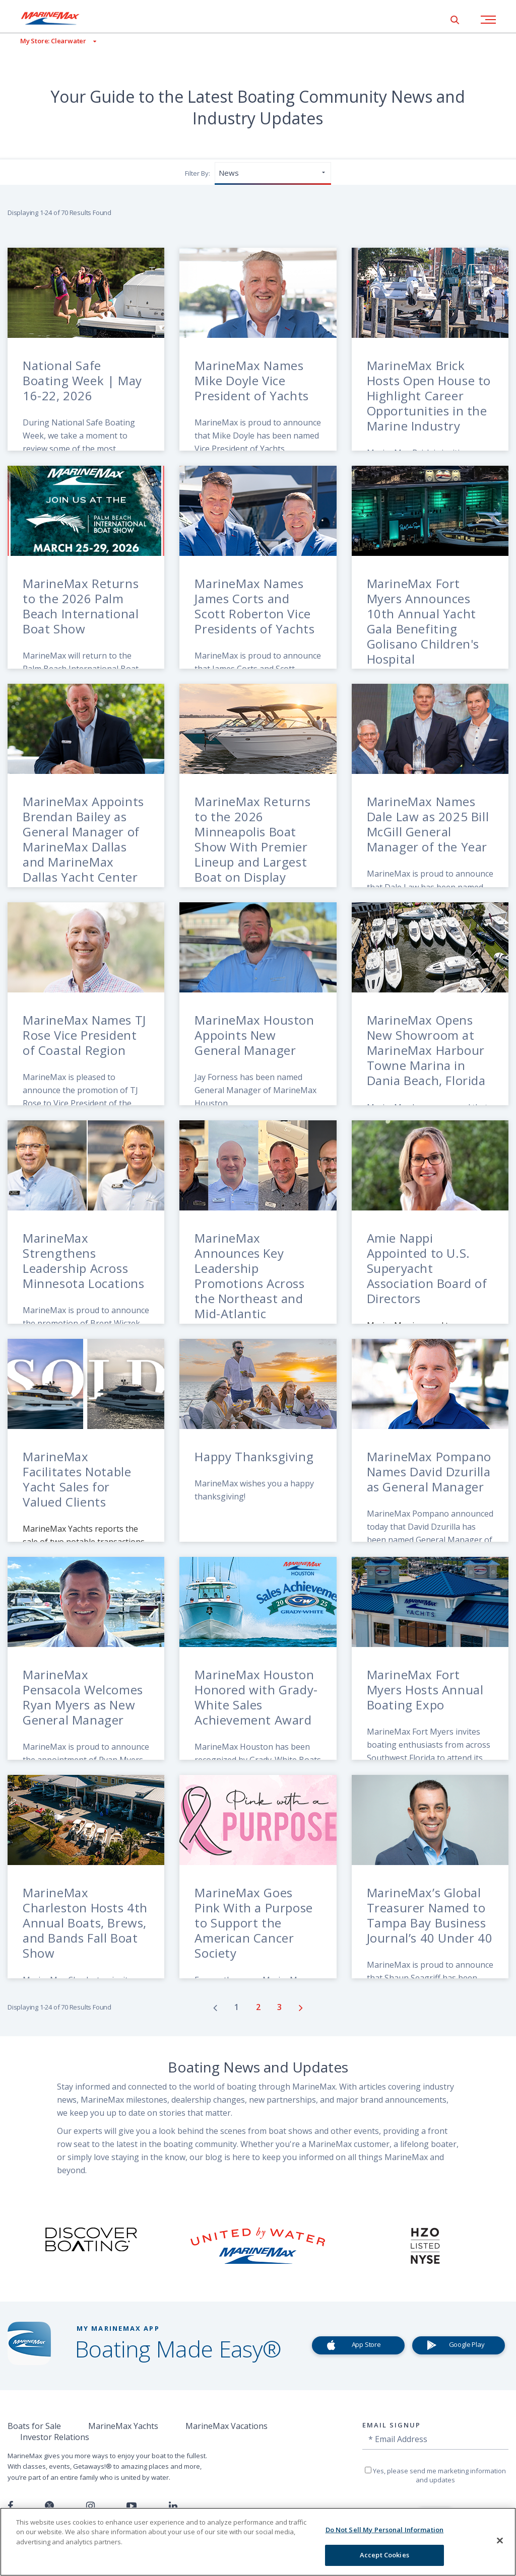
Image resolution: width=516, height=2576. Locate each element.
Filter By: (197, 173)
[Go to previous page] (215, 2007)
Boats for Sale (34, 2425)
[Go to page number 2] (259, 2007)
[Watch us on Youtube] (131, 2506)
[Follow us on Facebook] (10, 2506)
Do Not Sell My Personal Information (385, 2529)
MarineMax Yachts (123, 2425)
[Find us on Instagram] (90, 2506)
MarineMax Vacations (226, 2425)
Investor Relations (54, 2437)
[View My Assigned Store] (48, 41)
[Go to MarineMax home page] (58, 18)
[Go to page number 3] (280, 2007)
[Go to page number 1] (237, 2007)
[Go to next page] (301, 2007)
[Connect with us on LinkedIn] (173, 2506)
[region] (258, 2542)
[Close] (500, 2540)
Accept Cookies (384, 2554)
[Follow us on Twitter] (49, 2506)
